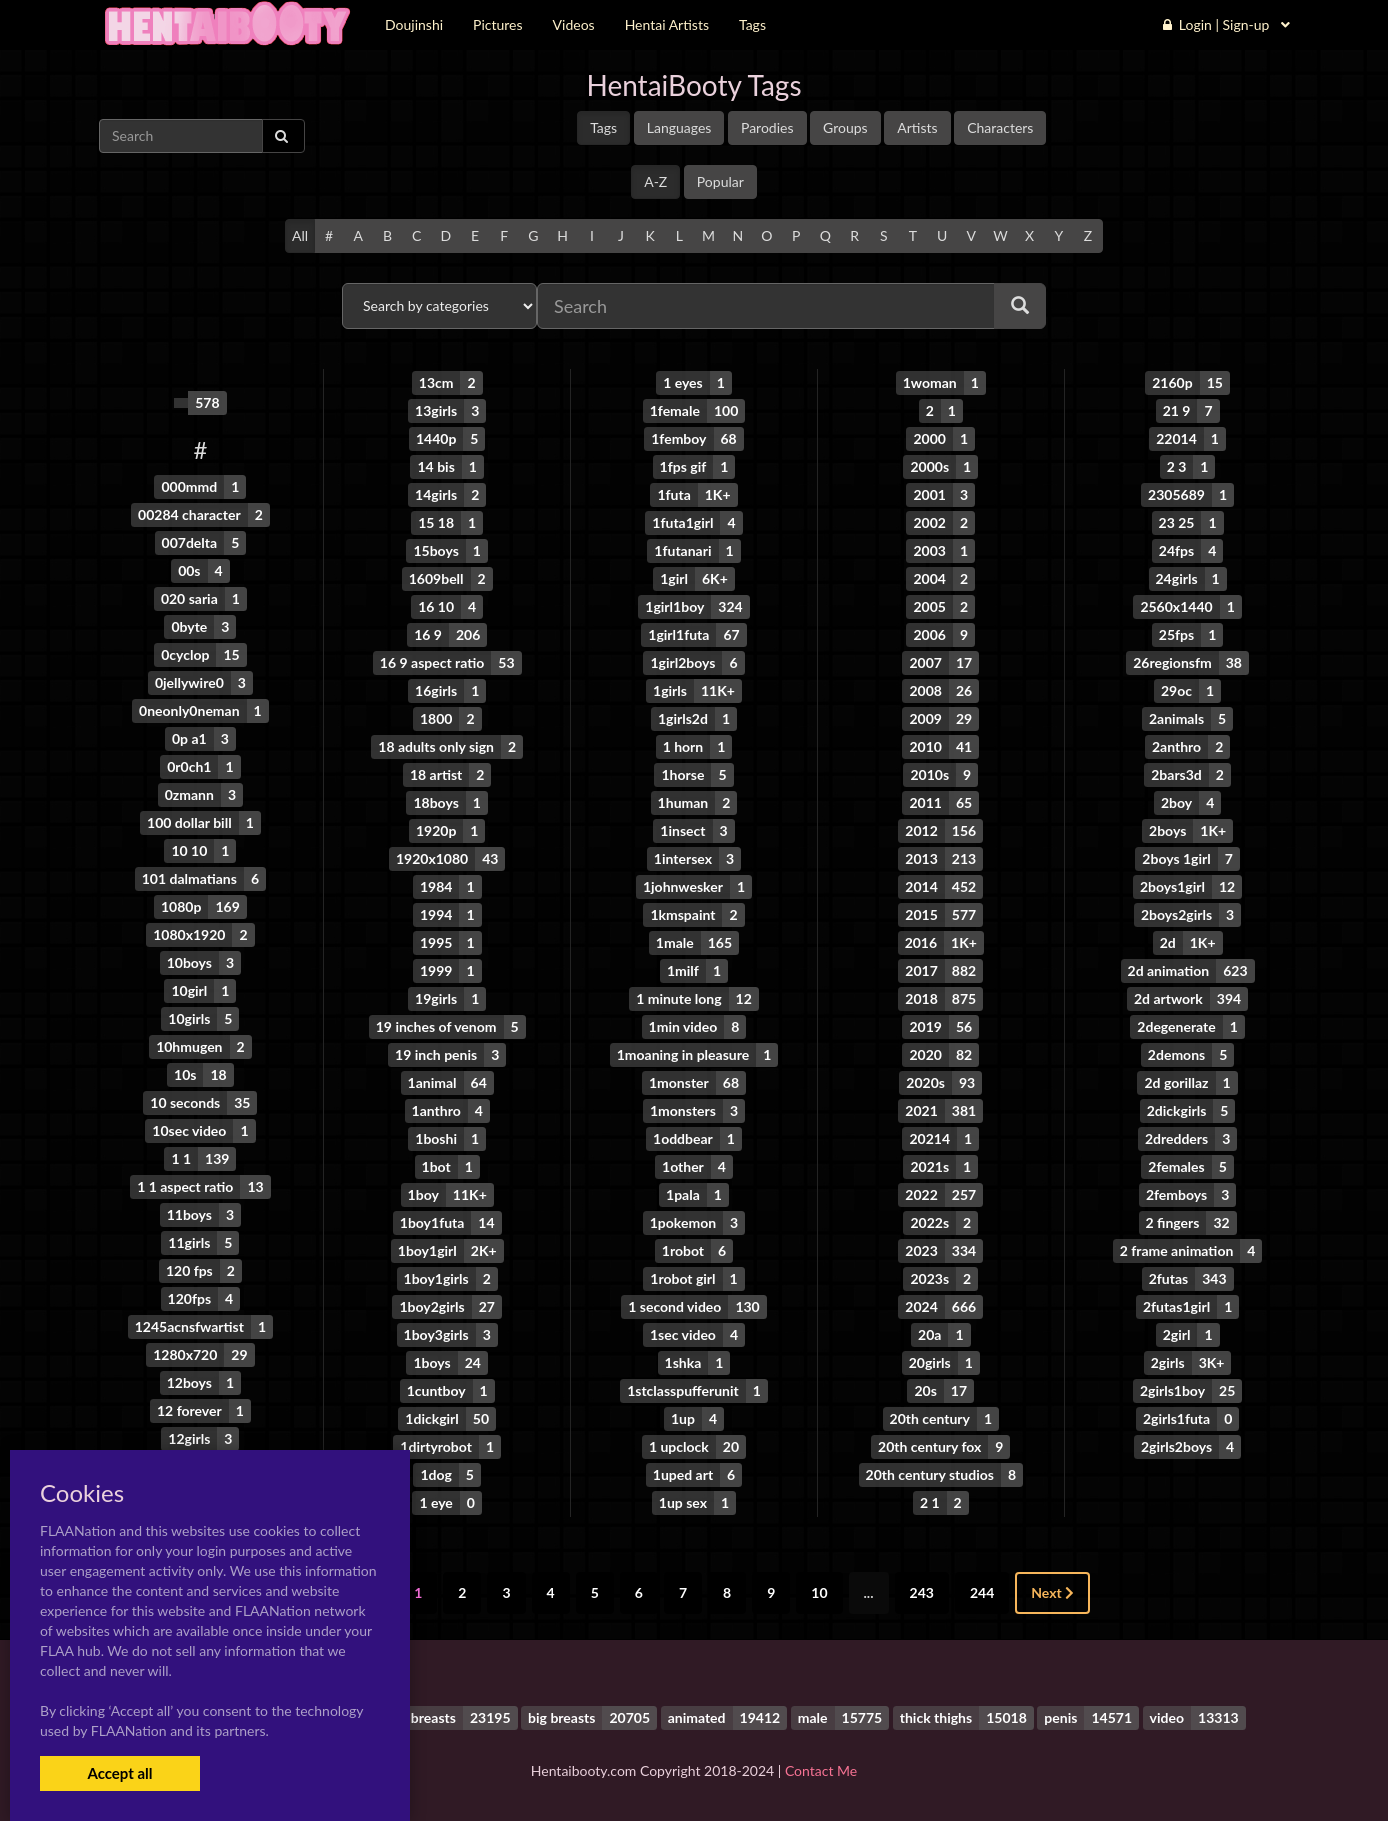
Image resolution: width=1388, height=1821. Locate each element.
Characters (1000, 127)
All (300, 235)
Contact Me (821, 1770)
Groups (845, 127)
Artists (917, 127)
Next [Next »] (1052, 1592)
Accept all (119, 1773)
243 (922, 1592)
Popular (720, 181)
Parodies (767, 127)
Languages (679, 127)
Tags (603, 127)
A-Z (655, 181)
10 (819, 1592)
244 (982, 1592)
